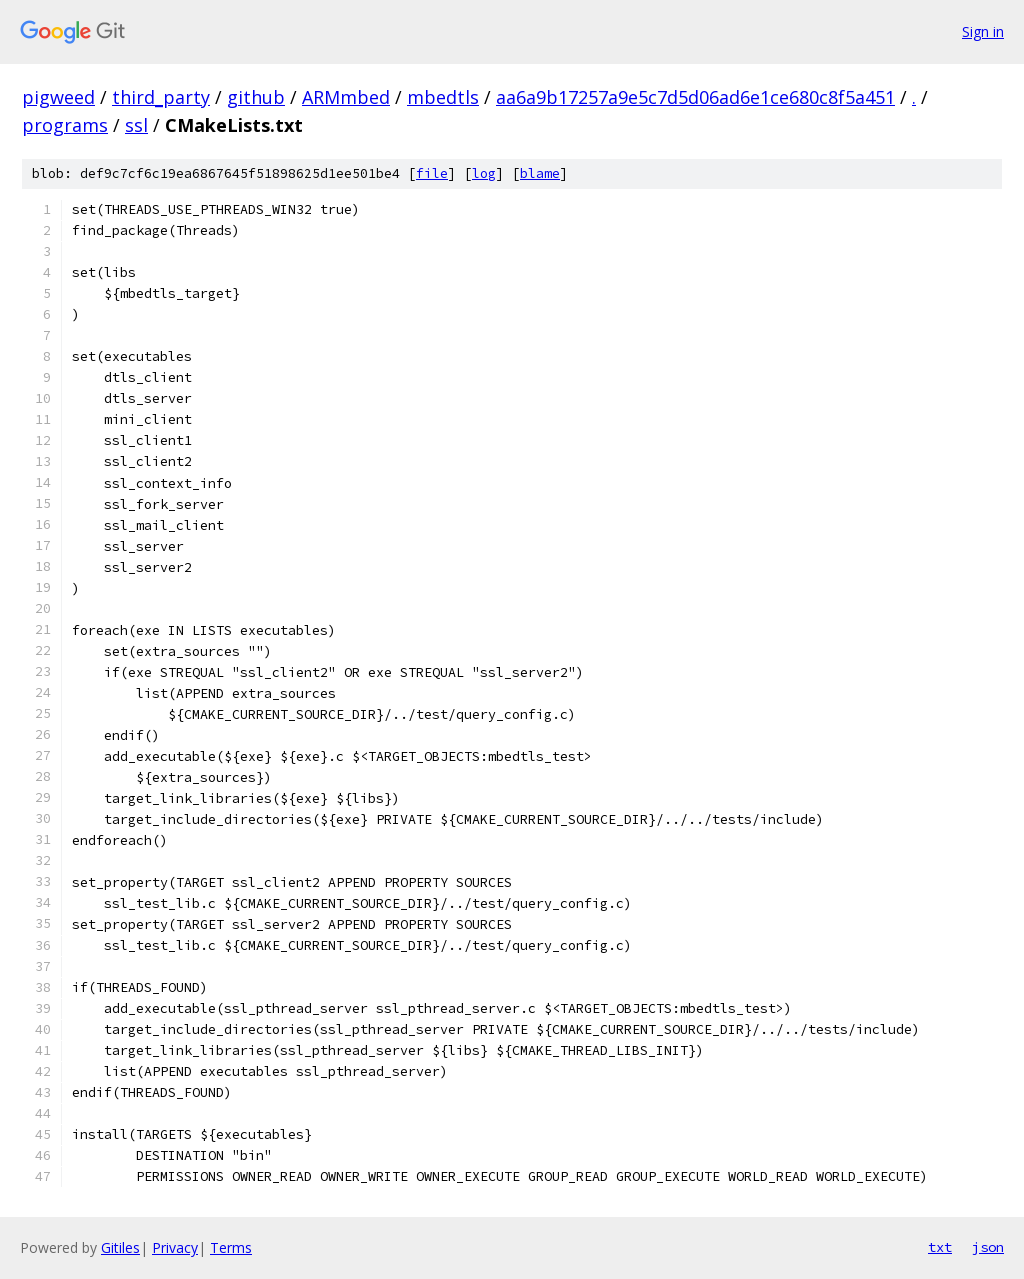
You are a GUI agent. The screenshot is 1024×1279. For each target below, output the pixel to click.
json (988, 1247)
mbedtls (443, 97)
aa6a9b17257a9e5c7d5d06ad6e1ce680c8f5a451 (695, 97)
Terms (231, 1247)
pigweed (58, 97)
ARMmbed (346, 97)
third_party (161, 97)
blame (540, 173)
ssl (136, 125)
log (484, 173)
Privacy (175, 1247)
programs (65, 125)
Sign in (983, 31)
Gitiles (120, 1247)
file (432, 173)
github (256, 97)
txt (940, 1247)
